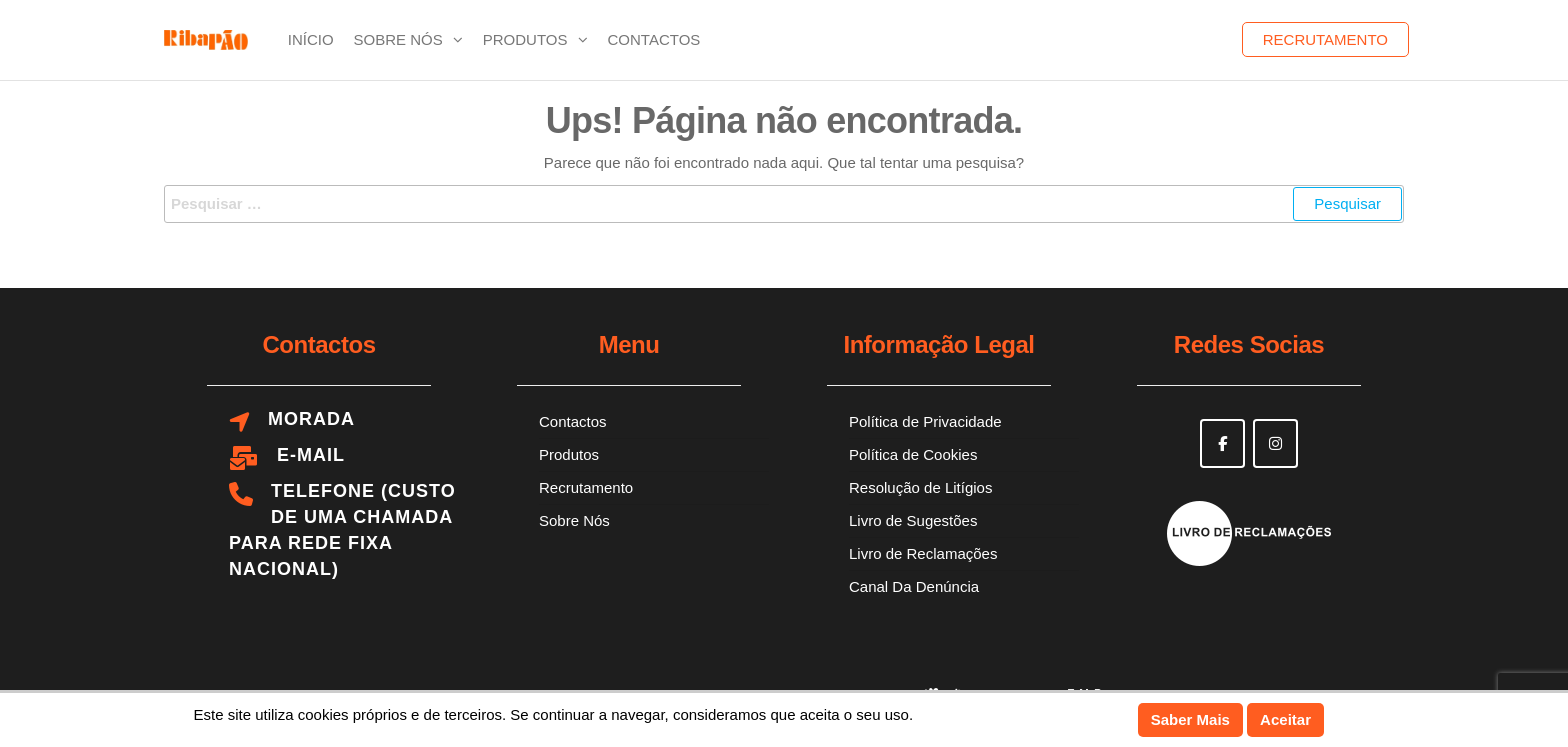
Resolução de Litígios (920, 487)
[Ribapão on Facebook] (1222, 443)
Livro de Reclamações (923, 553)
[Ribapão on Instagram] (1275, 443)
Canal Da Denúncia (914, 586)
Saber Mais (1190, 719)
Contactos (654, 39)
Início (311, 39)
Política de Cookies (913, 454)
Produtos (525, 39)
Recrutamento (1325, 39)
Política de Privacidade (925, 421)
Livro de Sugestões (913, 520)
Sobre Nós (398, 39)
